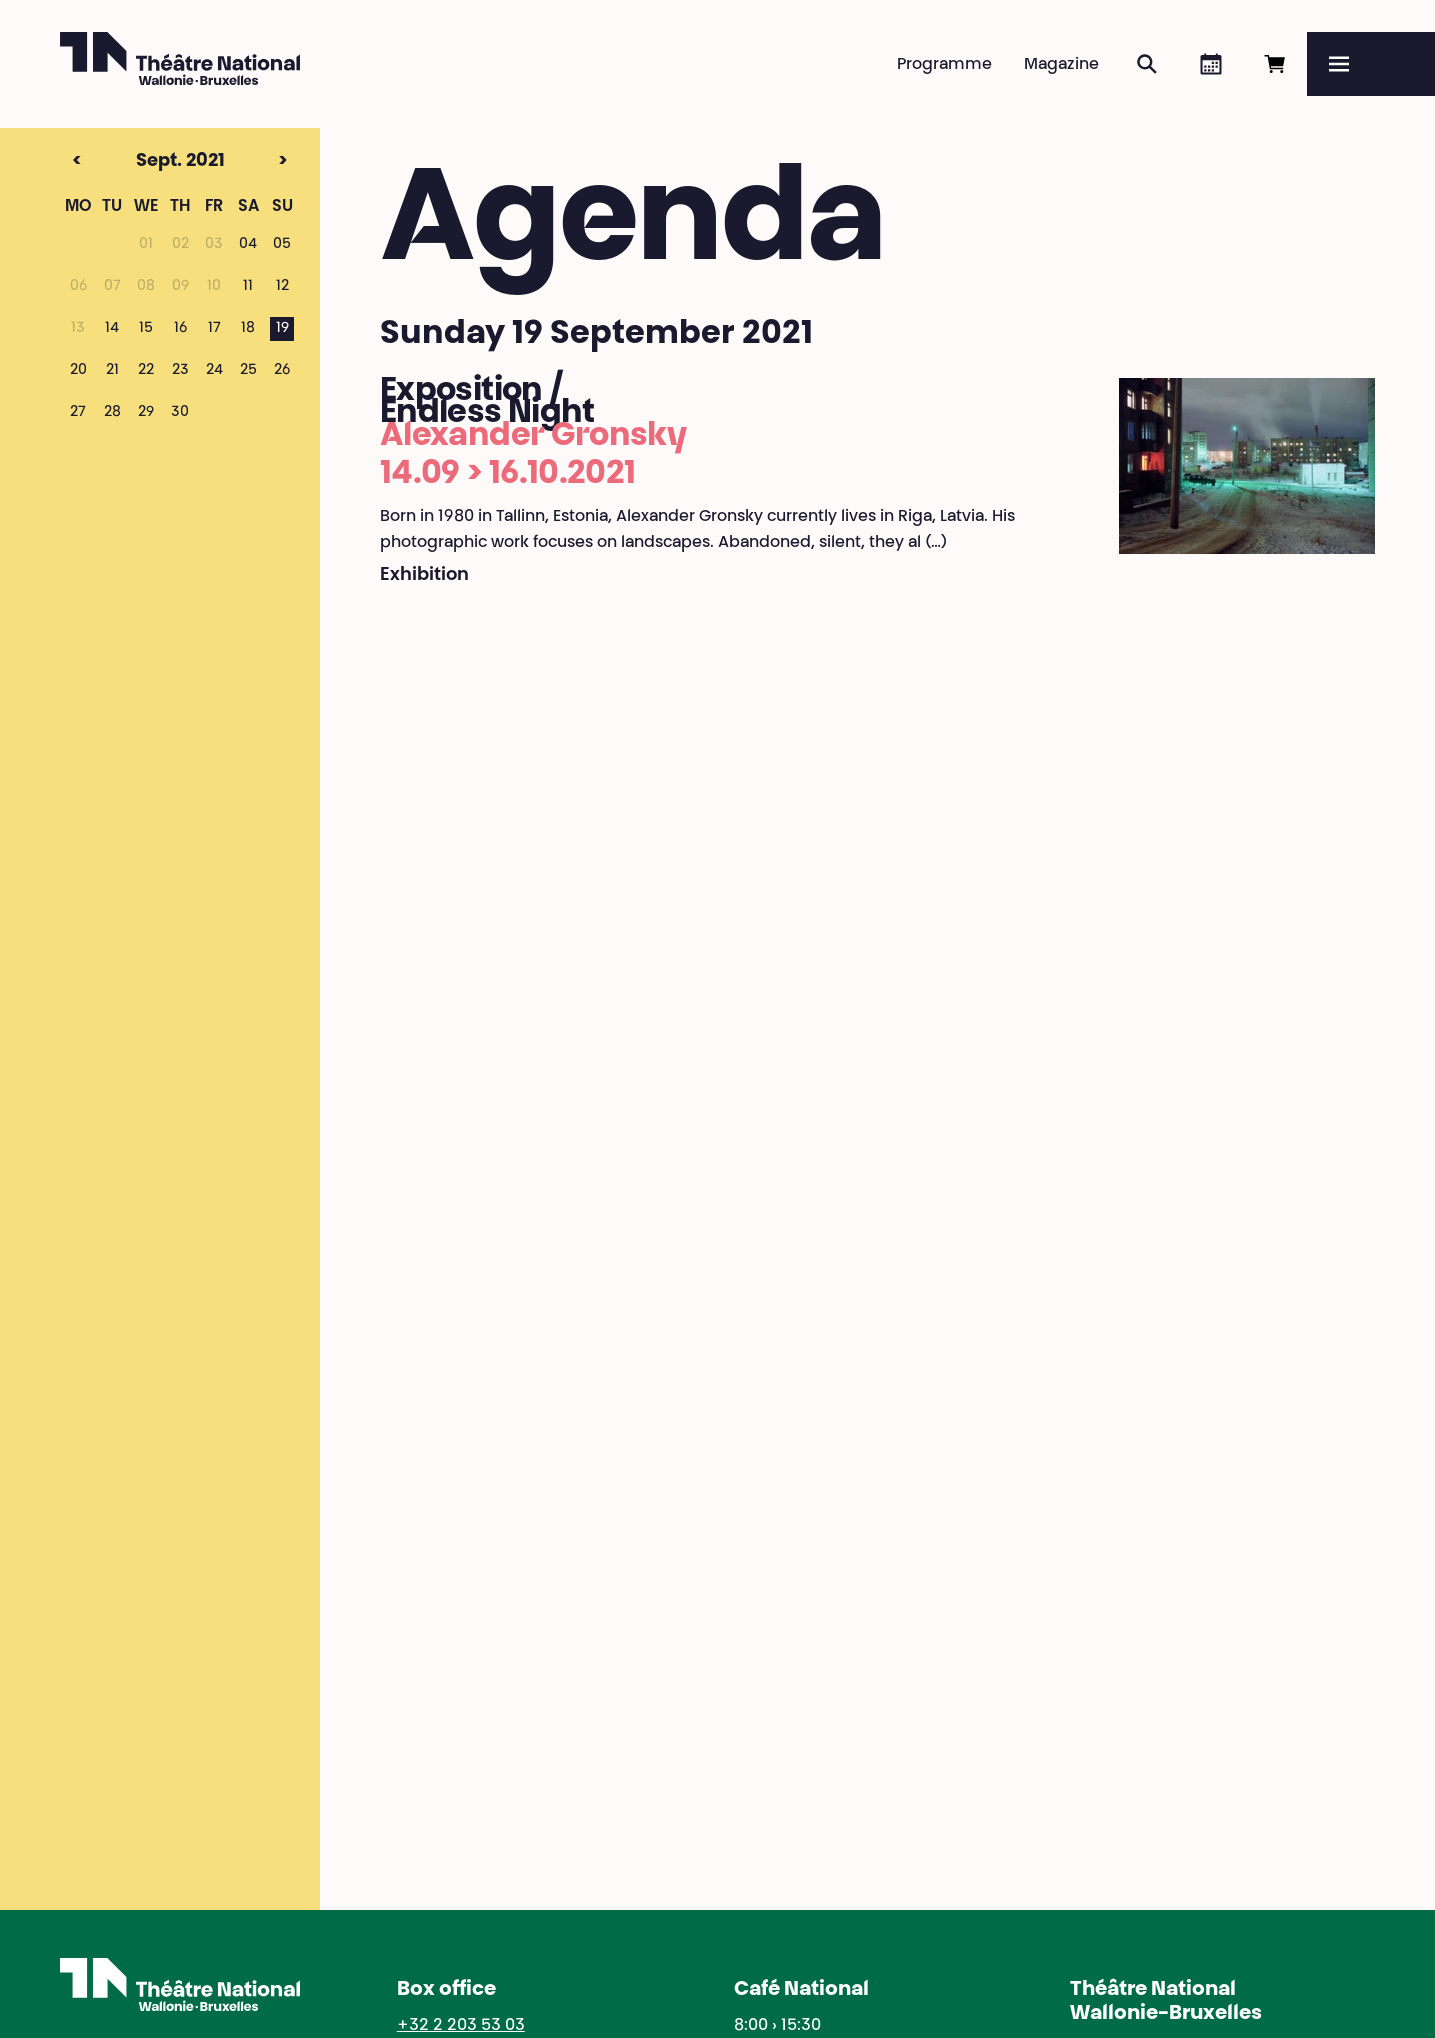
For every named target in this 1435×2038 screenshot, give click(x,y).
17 (214, 329)
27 (78, 413)
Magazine (1061, 65)
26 (282, 371)
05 (282, 245)
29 (146, 413)
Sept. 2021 (142, 162)
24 (214, 371)
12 (282, 287)
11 (248, 287)
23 (180, 371)
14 (112, 329)
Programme (944, 65)
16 (180, 329)
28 (112, 413)
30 (180, 413)
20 (78, 371)
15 (146, 329)
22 (146, 371)
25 (248, 371)
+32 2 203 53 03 (461, 2026)
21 (112, 371)
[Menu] (1371, 64)
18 (248, 329)
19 (282, 329)
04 (248, 245)
